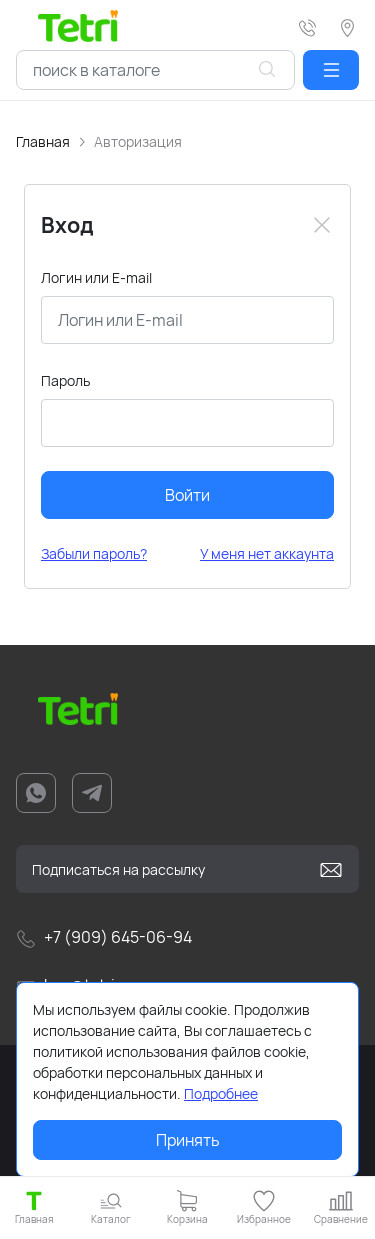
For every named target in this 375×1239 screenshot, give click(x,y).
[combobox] (155, 70)
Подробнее (221, 1093)
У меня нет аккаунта (267, 553)
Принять (188, 1140)
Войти (187, 495)
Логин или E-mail (96, 277)
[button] (331, 70)
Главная (43, 141)
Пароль (65, 380)
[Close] (322, 225)
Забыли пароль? (94, 553)
